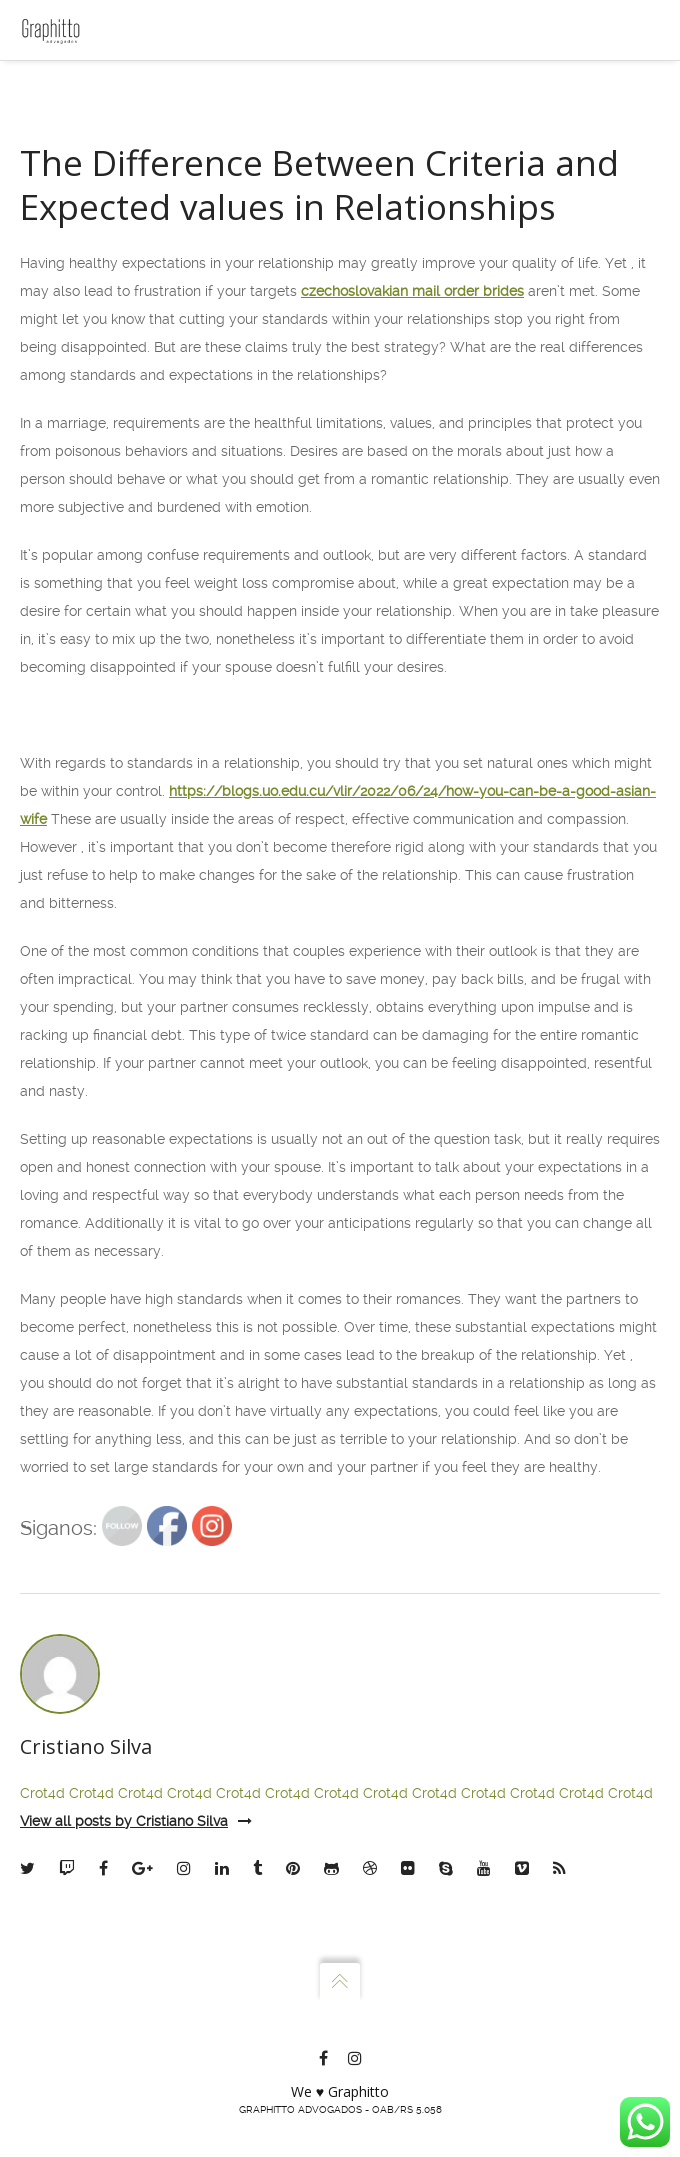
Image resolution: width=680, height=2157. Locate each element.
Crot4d (42, 1793)
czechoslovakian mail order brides (412, 291)
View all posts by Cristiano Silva (136, 1821)
